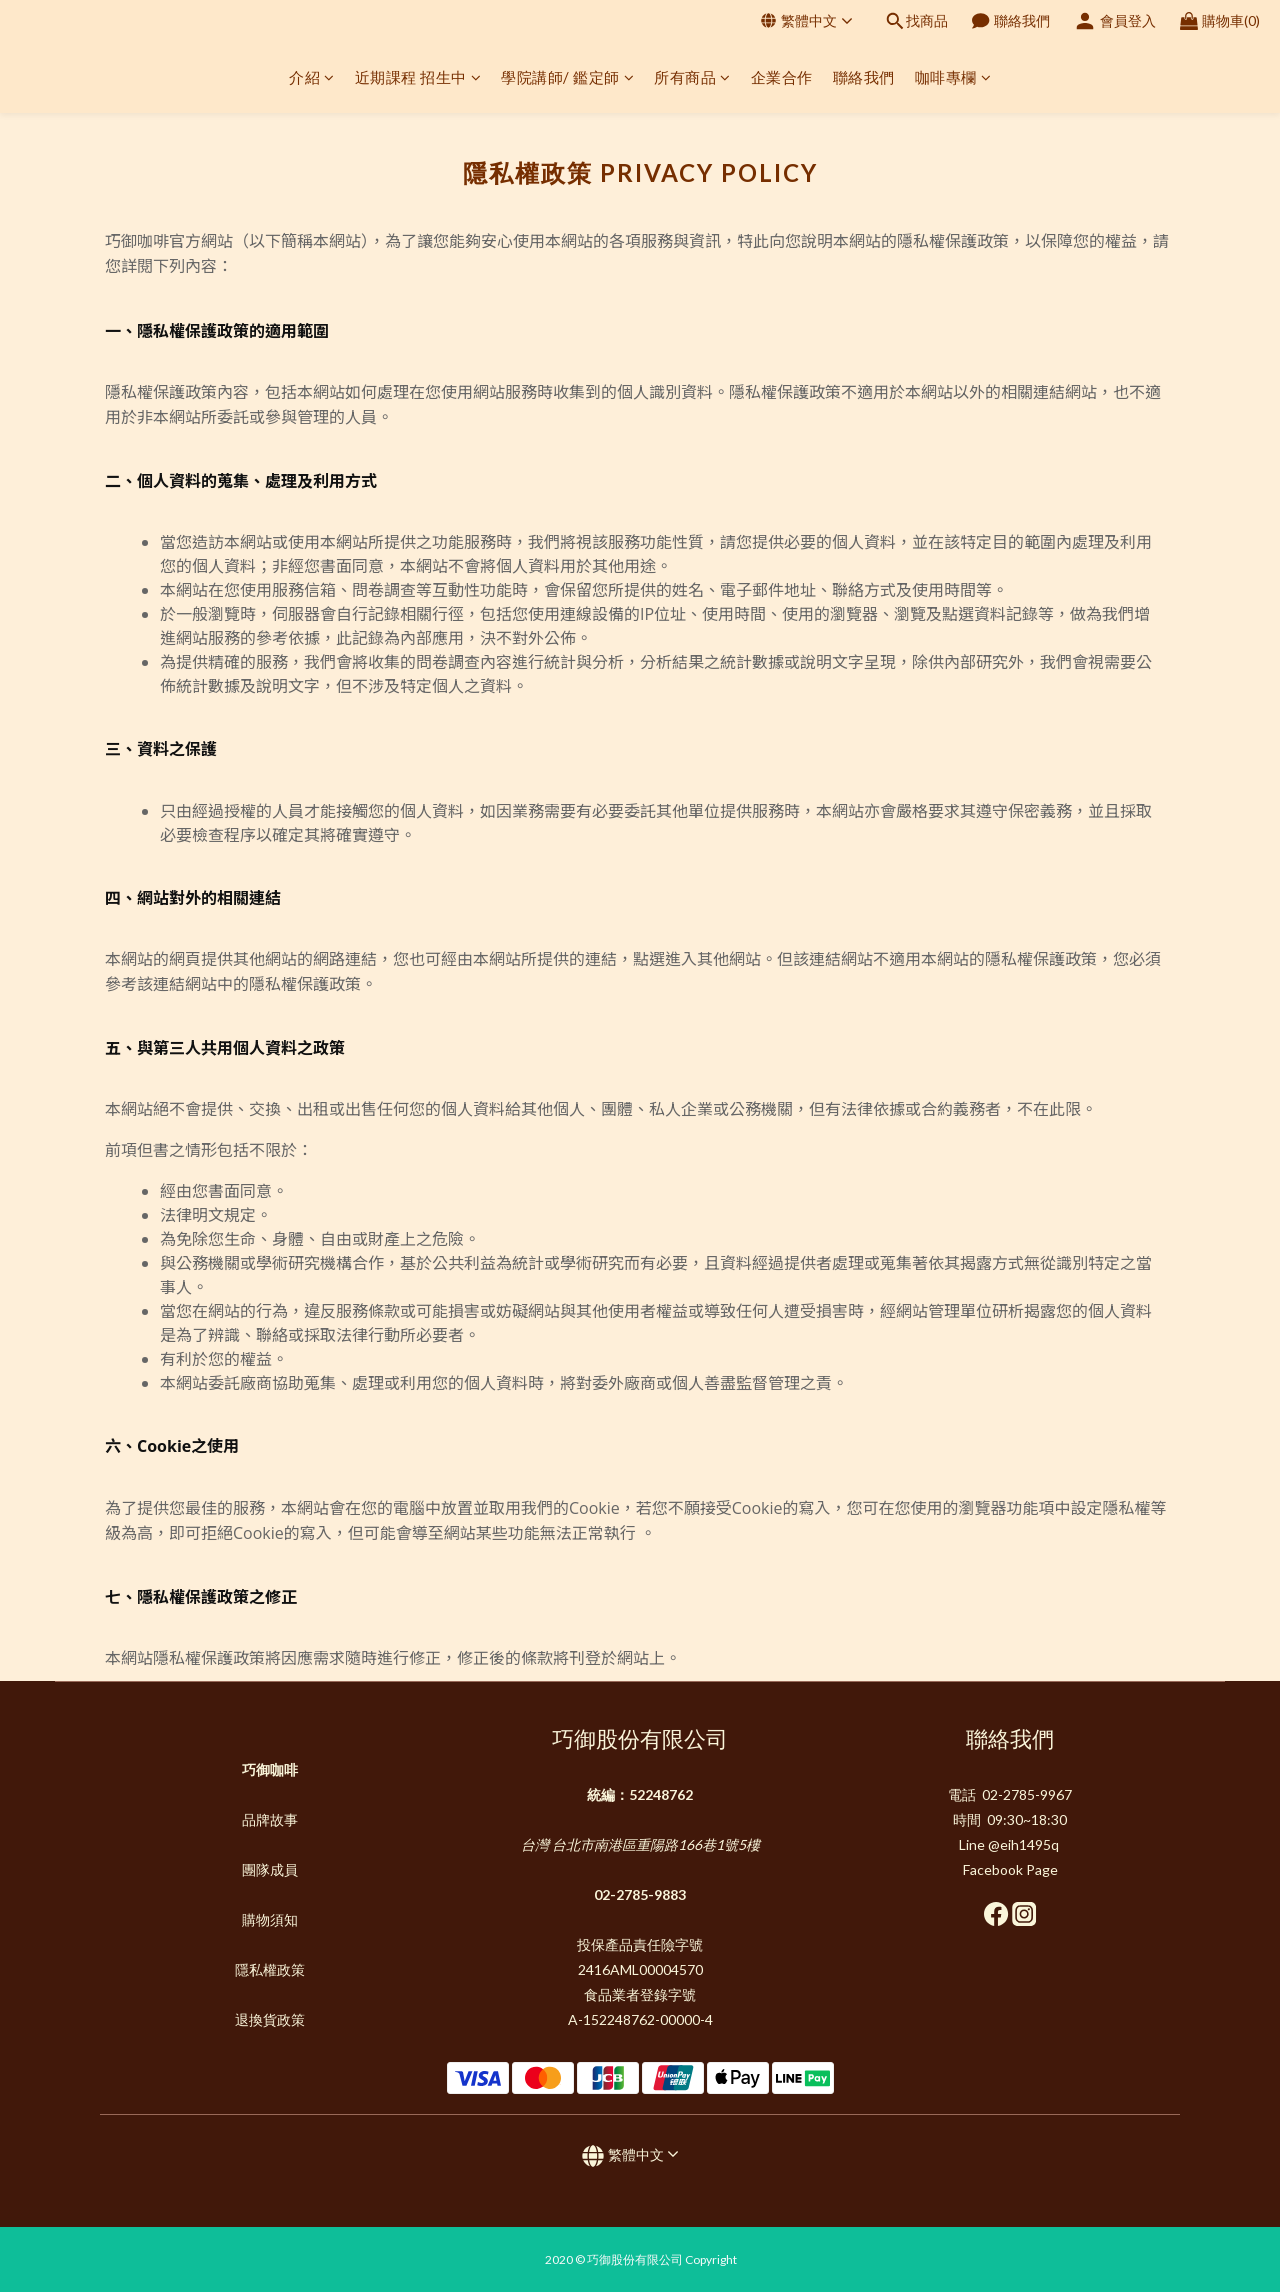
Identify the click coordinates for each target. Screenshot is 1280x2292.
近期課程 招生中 (418, 77)
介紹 (312, 77)
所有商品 (692, 77)
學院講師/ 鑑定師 (567, 77)
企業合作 (782, 77)
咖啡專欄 (953, 77)
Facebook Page (1010, 1869)
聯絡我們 (864, 77)
